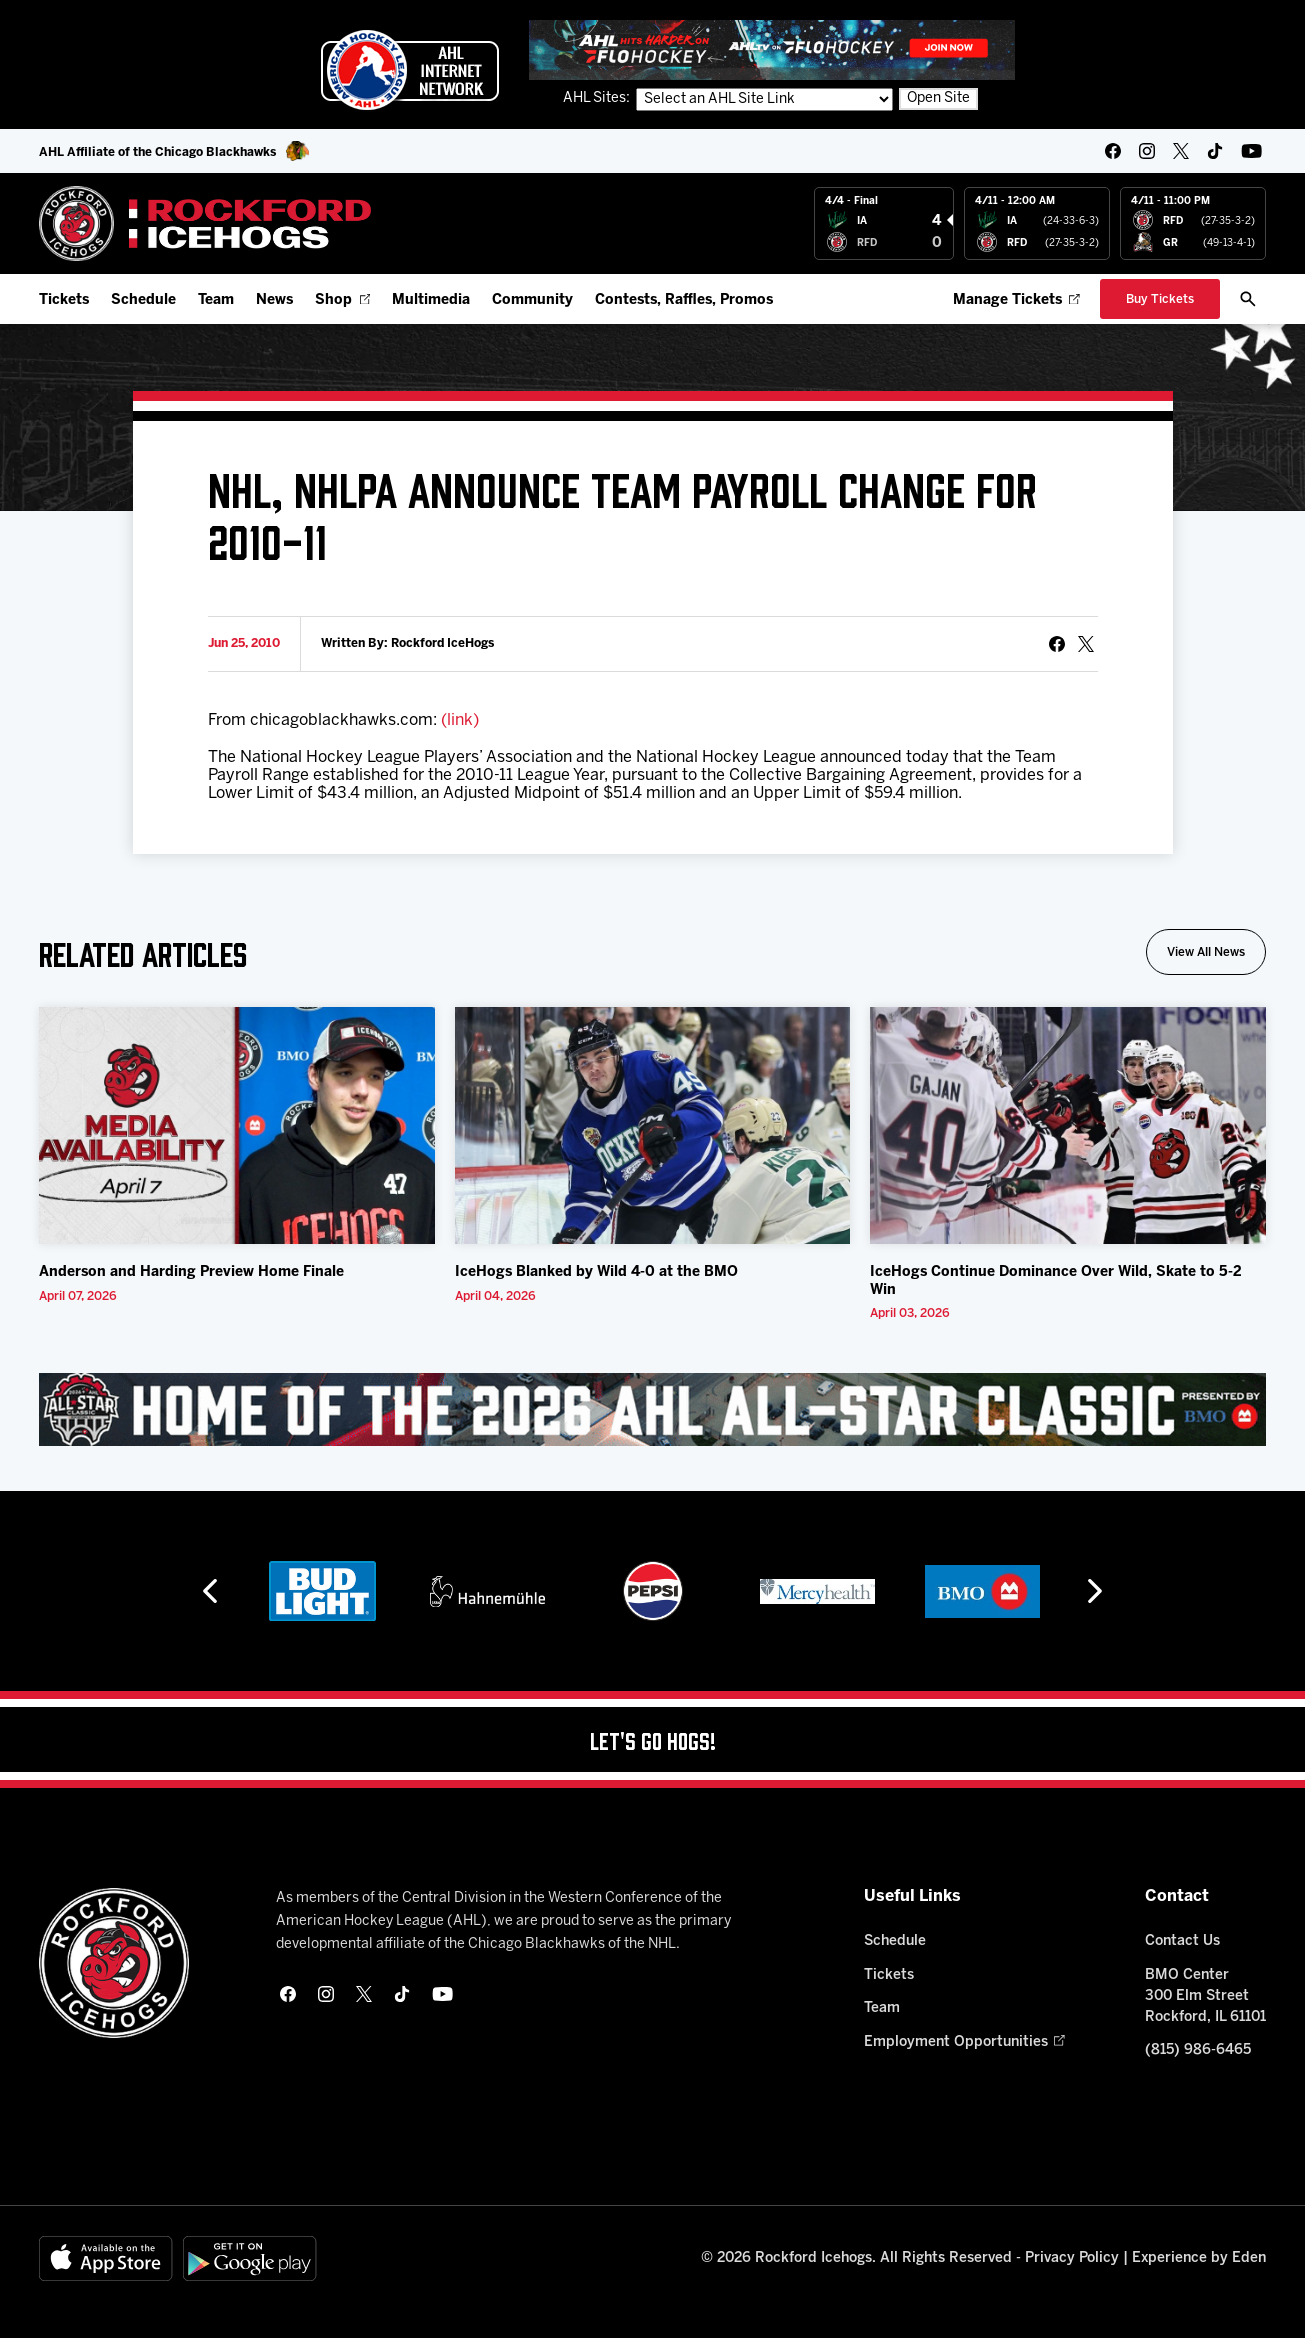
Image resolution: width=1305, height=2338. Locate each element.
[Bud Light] (322, 1591)
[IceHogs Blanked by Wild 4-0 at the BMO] (653, 1125)
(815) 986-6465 (1198, 2050)
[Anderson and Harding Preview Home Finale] (237, 1125)
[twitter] (1181, 151)
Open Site (938, 98)
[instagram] (1147, 151)
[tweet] (1086, 644)
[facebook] (1113, 151)
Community (532, 300)
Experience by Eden (1199, 2258)
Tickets (64, 300)
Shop (342, 300)
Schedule (143, 300)
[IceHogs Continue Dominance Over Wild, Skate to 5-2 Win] (1068, 1125)
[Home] (205, 223)
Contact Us (1182, 1941)
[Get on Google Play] (250, 2258)
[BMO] (982, 1591)
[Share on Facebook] (1057, 644)
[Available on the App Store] (106, 2258)
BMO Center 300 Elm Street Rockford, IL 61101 (1205, 1996)
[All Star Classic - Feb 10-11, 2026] (652, 1410)
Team (216, 300)
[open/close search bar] (1248, 299)
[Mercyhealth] (817, 1591)
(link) (460, 720)
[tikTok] (1215, 151)
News (274, 300)
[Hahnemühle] (487, 1591)
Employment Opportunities (964, 2042)
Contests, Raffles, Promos (684, 300)
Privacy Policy (1072, 2258)
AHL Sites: (598, 98)
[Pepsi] (653, 1591)
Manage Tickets (1016, 300)
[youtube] (1251, 151)
